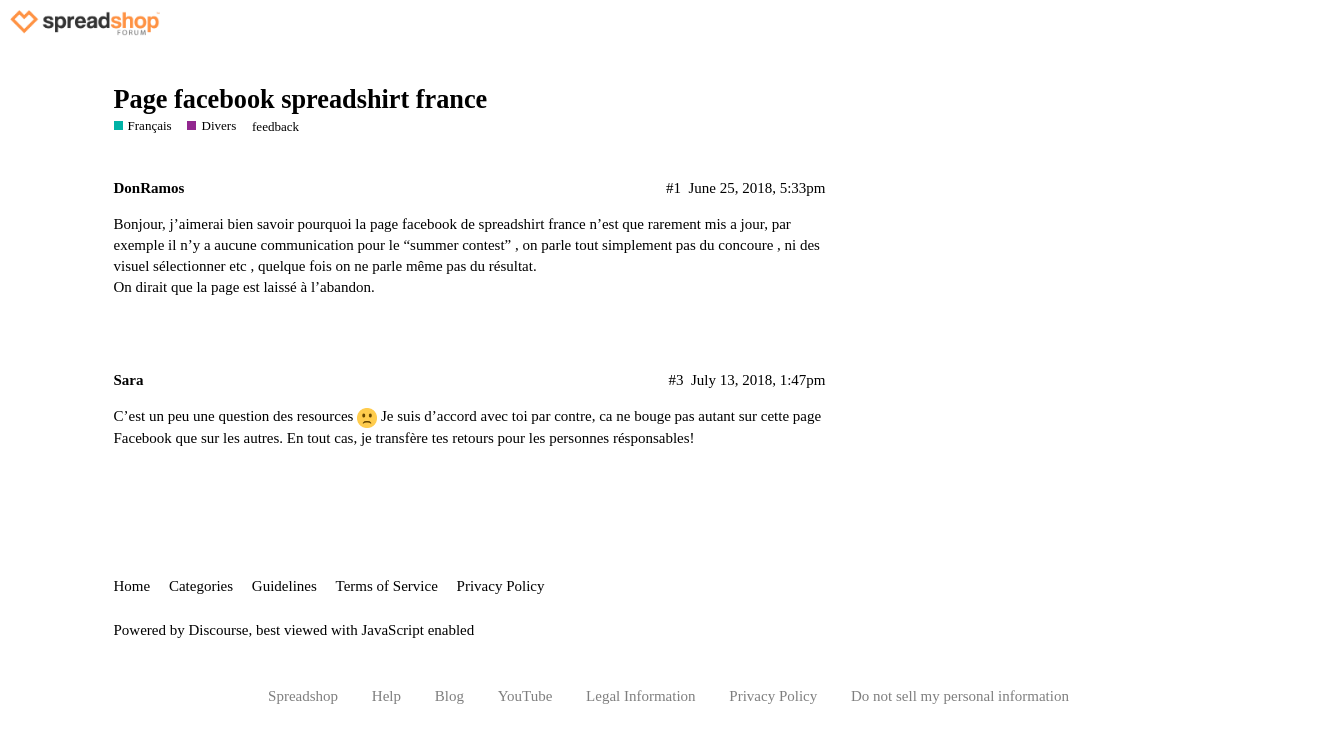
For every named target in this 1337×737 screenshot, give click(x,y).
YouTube (525, 696)
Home (132, 586)
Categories (201, 586)
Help (386, 696)
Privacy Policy (501, 586)
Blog (449, 696)
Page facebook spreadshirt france (301, 99)
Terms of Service (387, 586)
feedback (275, 126)
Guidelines (284, 586)
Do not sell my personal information (960, 696)
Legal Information (641, 696)
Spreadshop (303, 696)
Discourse (219, 630)
